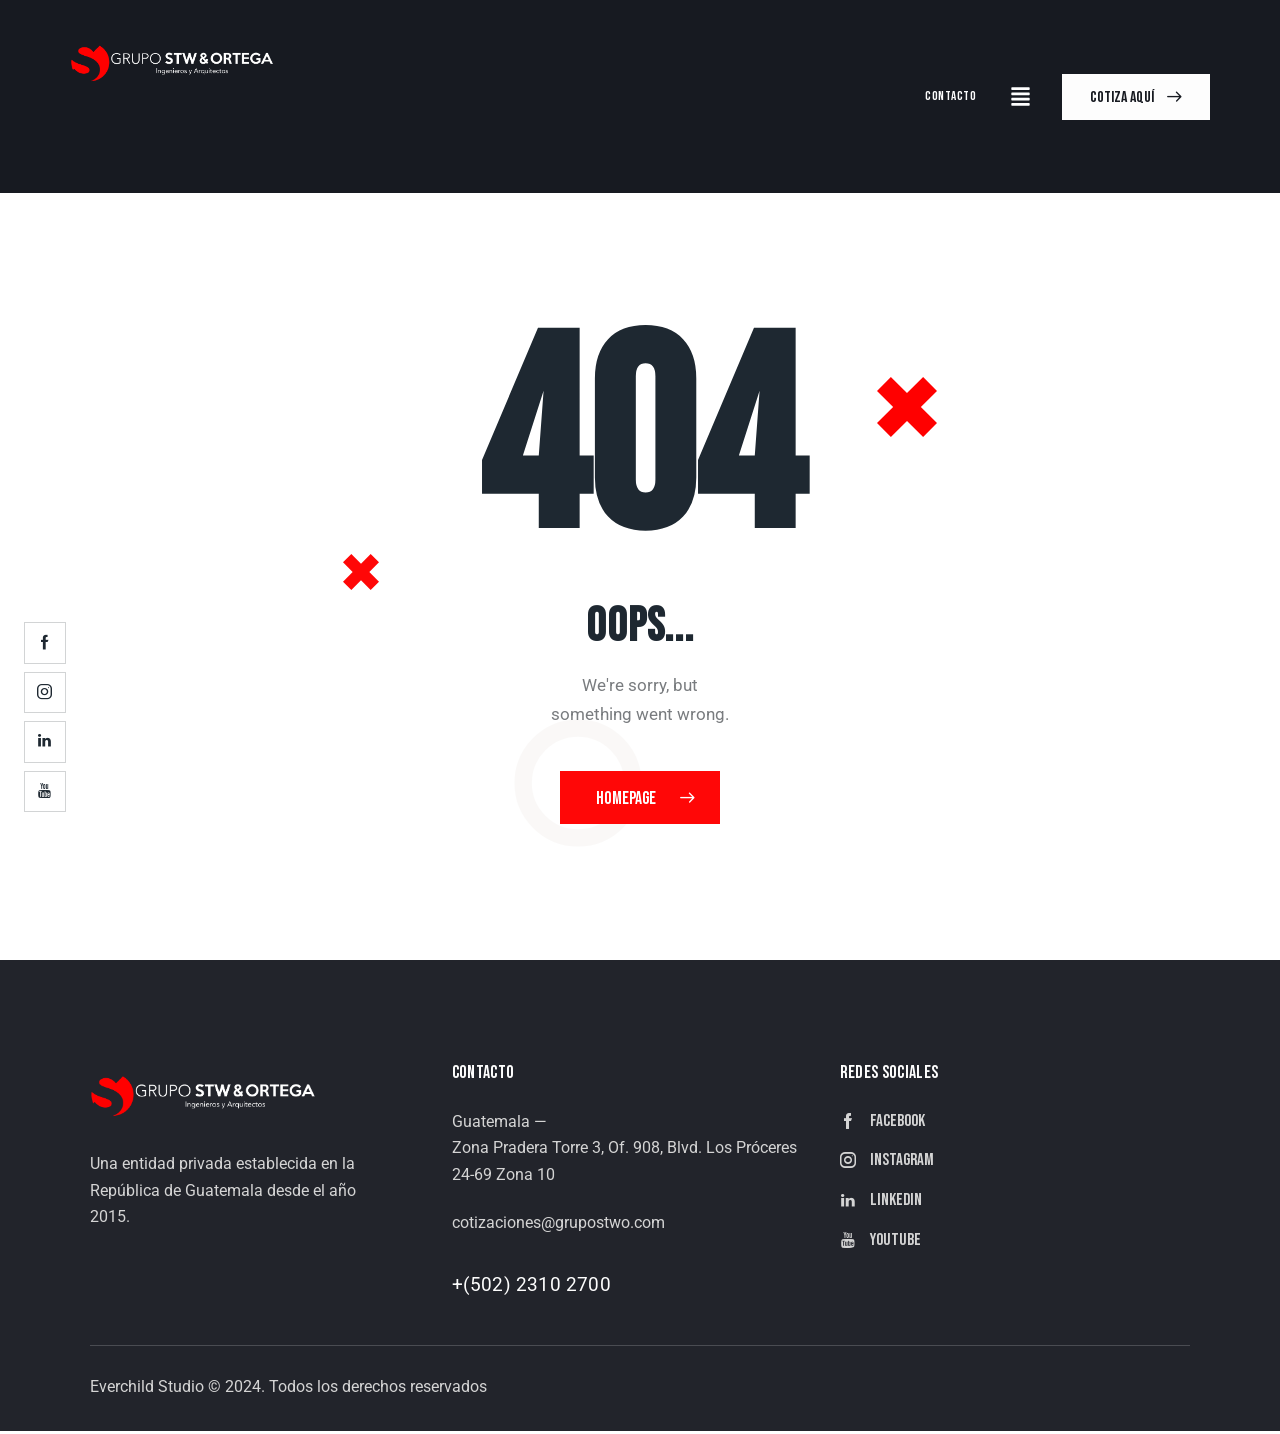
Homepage (626, 799)
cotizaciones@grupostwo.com (558, 1225)
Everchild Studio (147, 1389)
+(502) (484, 1287)
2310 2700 (563, 1287)
